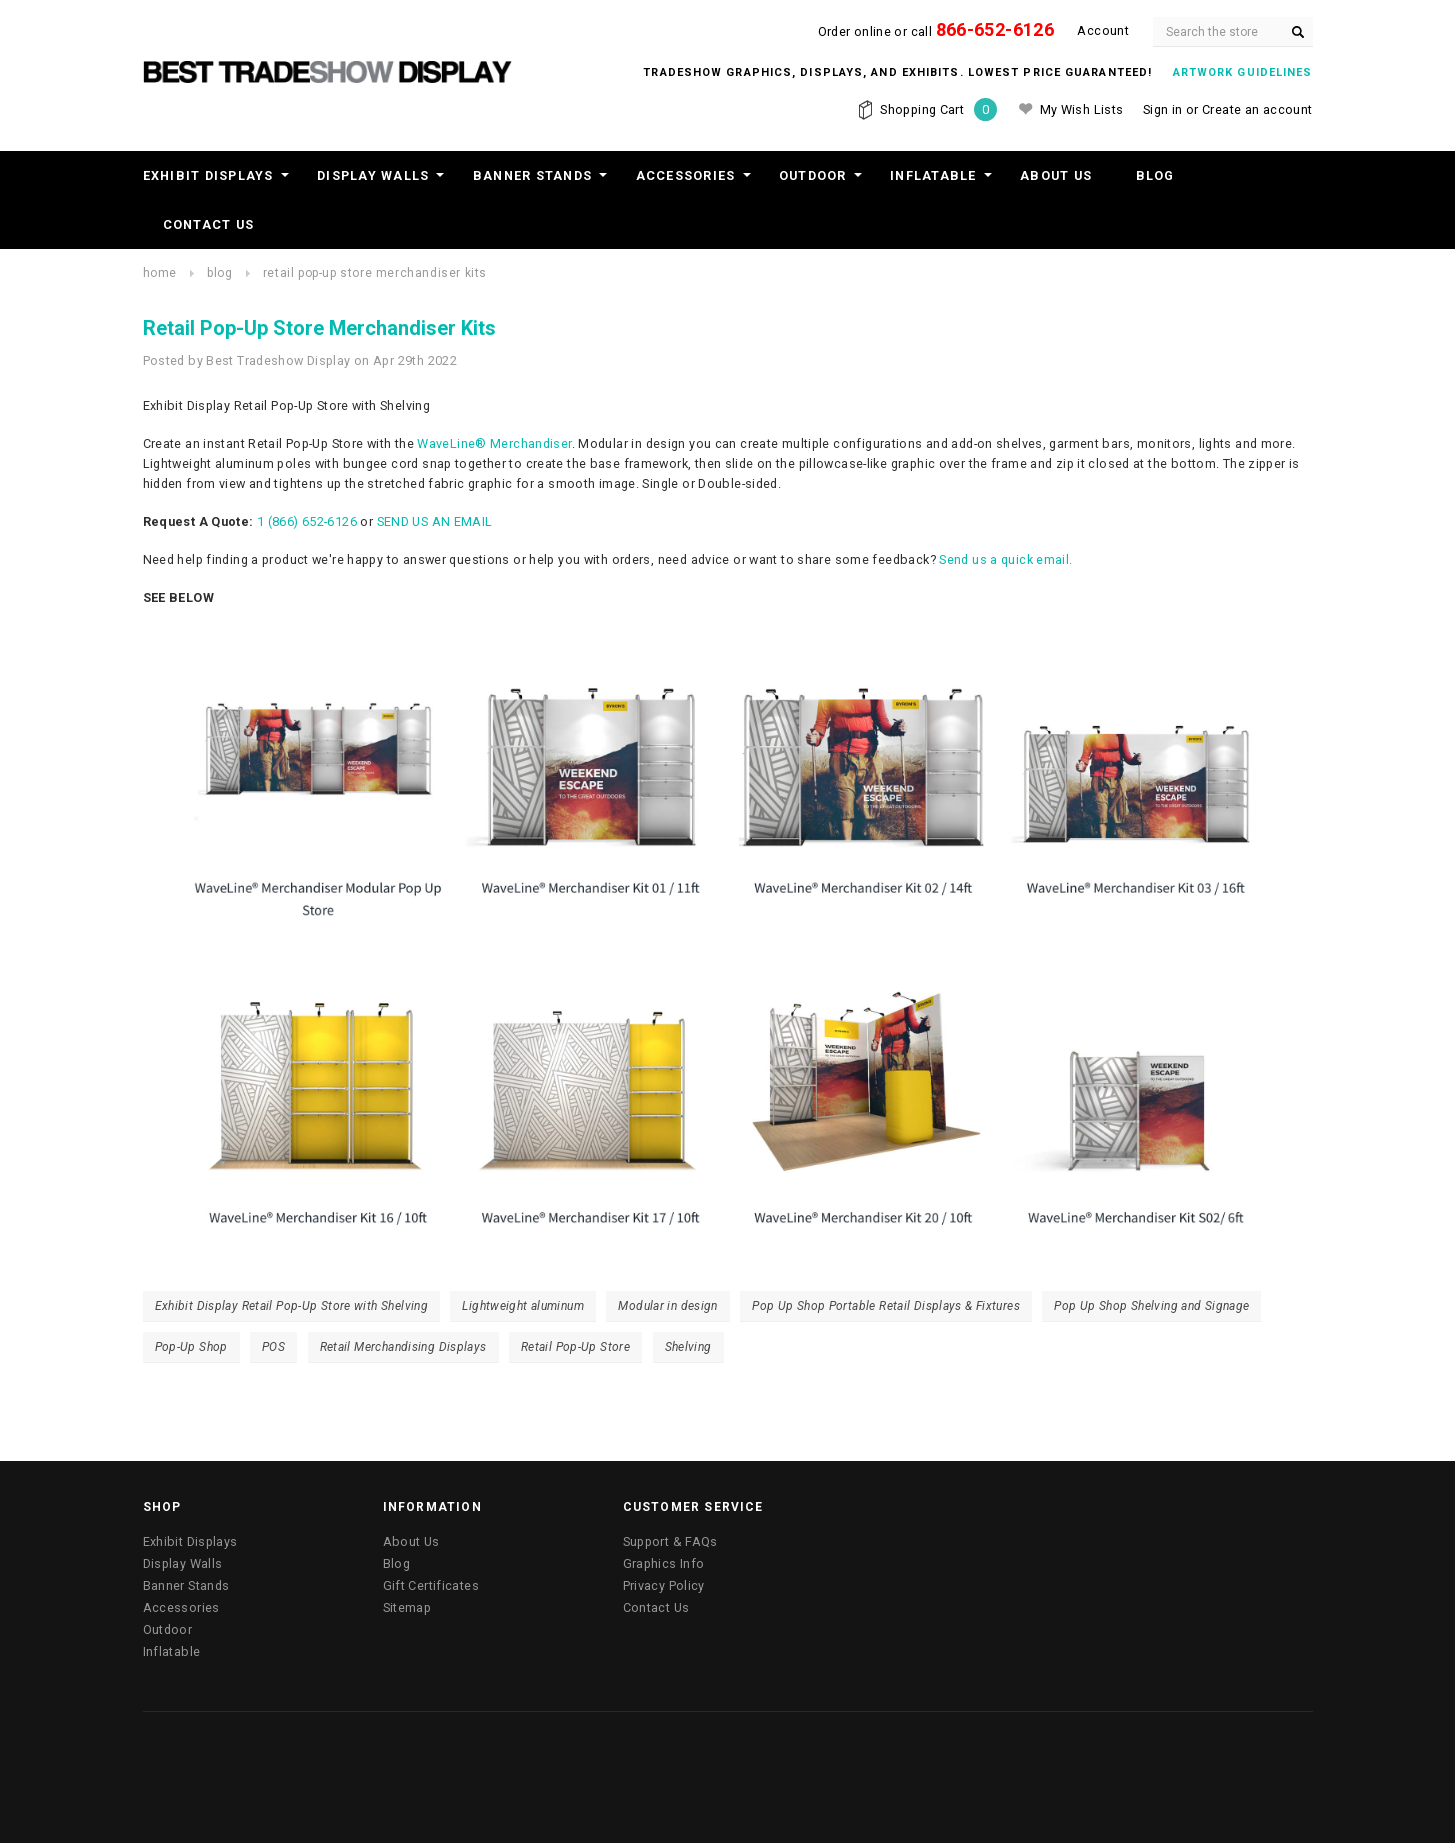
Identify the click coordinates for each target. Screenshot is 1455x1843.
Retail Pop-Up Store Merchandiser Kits (375, 273)
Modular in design (667, 1306)
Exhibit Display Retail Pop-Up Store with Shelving (292, 1306)
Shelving (688, 1347)
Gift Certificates (431, 1585)
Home (160, 273)
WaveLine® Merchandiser (494, 443)
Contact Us (209, 224)
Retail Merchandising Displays (403, 1347)
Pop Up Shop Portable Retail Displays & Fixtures (886, 1306)
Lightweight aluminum (523, 1306)
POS (273, 1347)
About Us (1056, 175)
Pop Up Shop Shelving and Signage (1151, 1306)
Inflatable (933, 175)
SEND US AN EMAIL (435, 521)
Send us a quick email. (1005, 559)
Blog (1155, 175)
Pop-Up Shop (191, 1347)
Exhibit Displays (208, 175)
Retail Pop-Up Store (575, 1347)
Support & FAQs (670, 1541)
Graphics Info (664, 1563)
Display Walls (373, 175)
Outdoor (813, 175)
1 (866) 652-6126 (307, 521)
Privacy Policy (664, 1585)
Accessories (686, 175)
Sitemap (407, 1607)
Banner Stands (532, 175)
